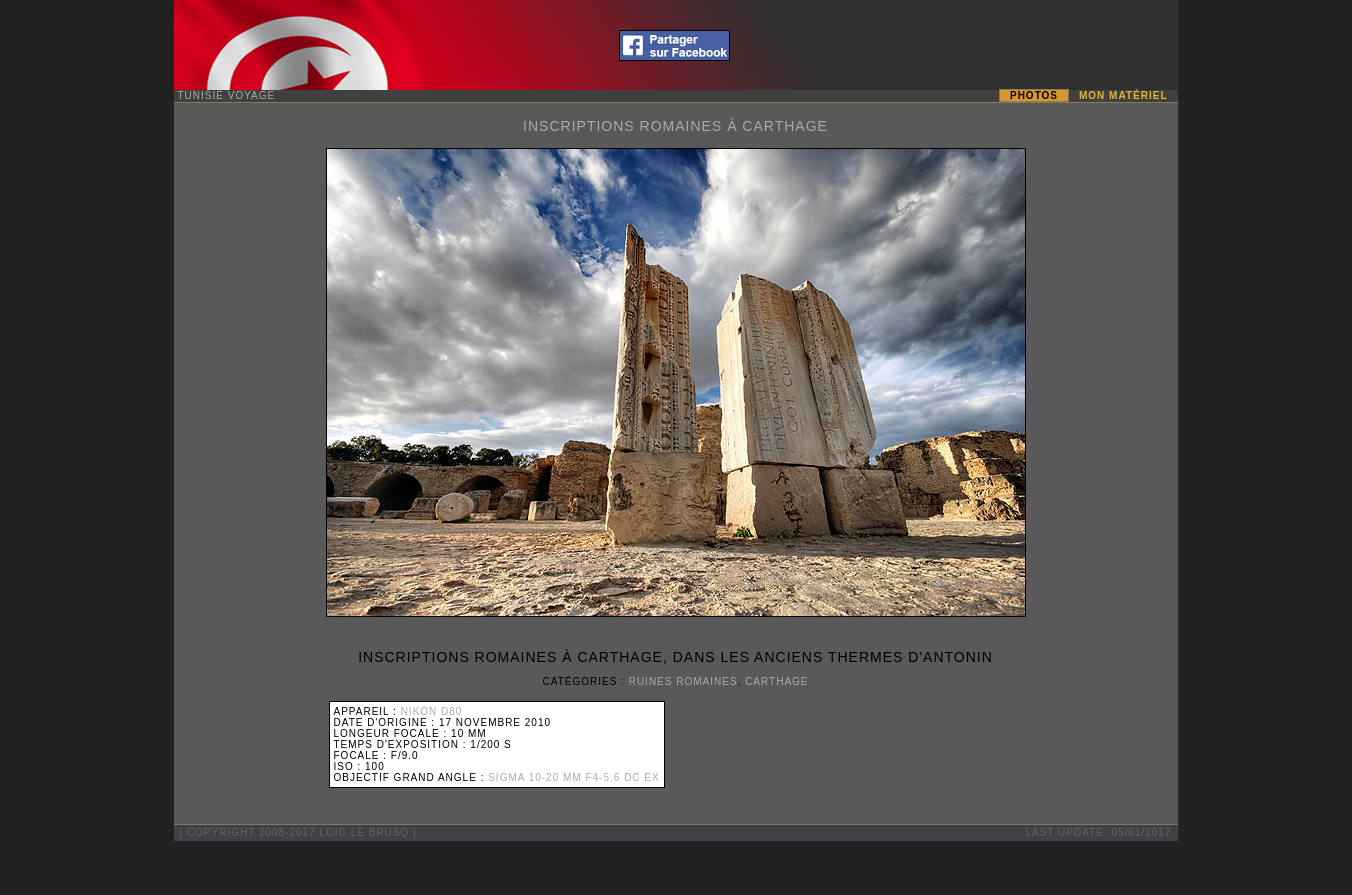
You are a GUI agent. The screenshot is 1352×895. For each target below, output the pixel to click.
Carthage (776, 681)
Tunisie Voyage (227, 95)
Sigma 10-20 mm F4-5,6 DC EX (574, 777)
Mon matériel (1123, 95)
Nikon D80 (432, 711)
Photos (1034, 95)
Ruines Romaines (683, 681)
